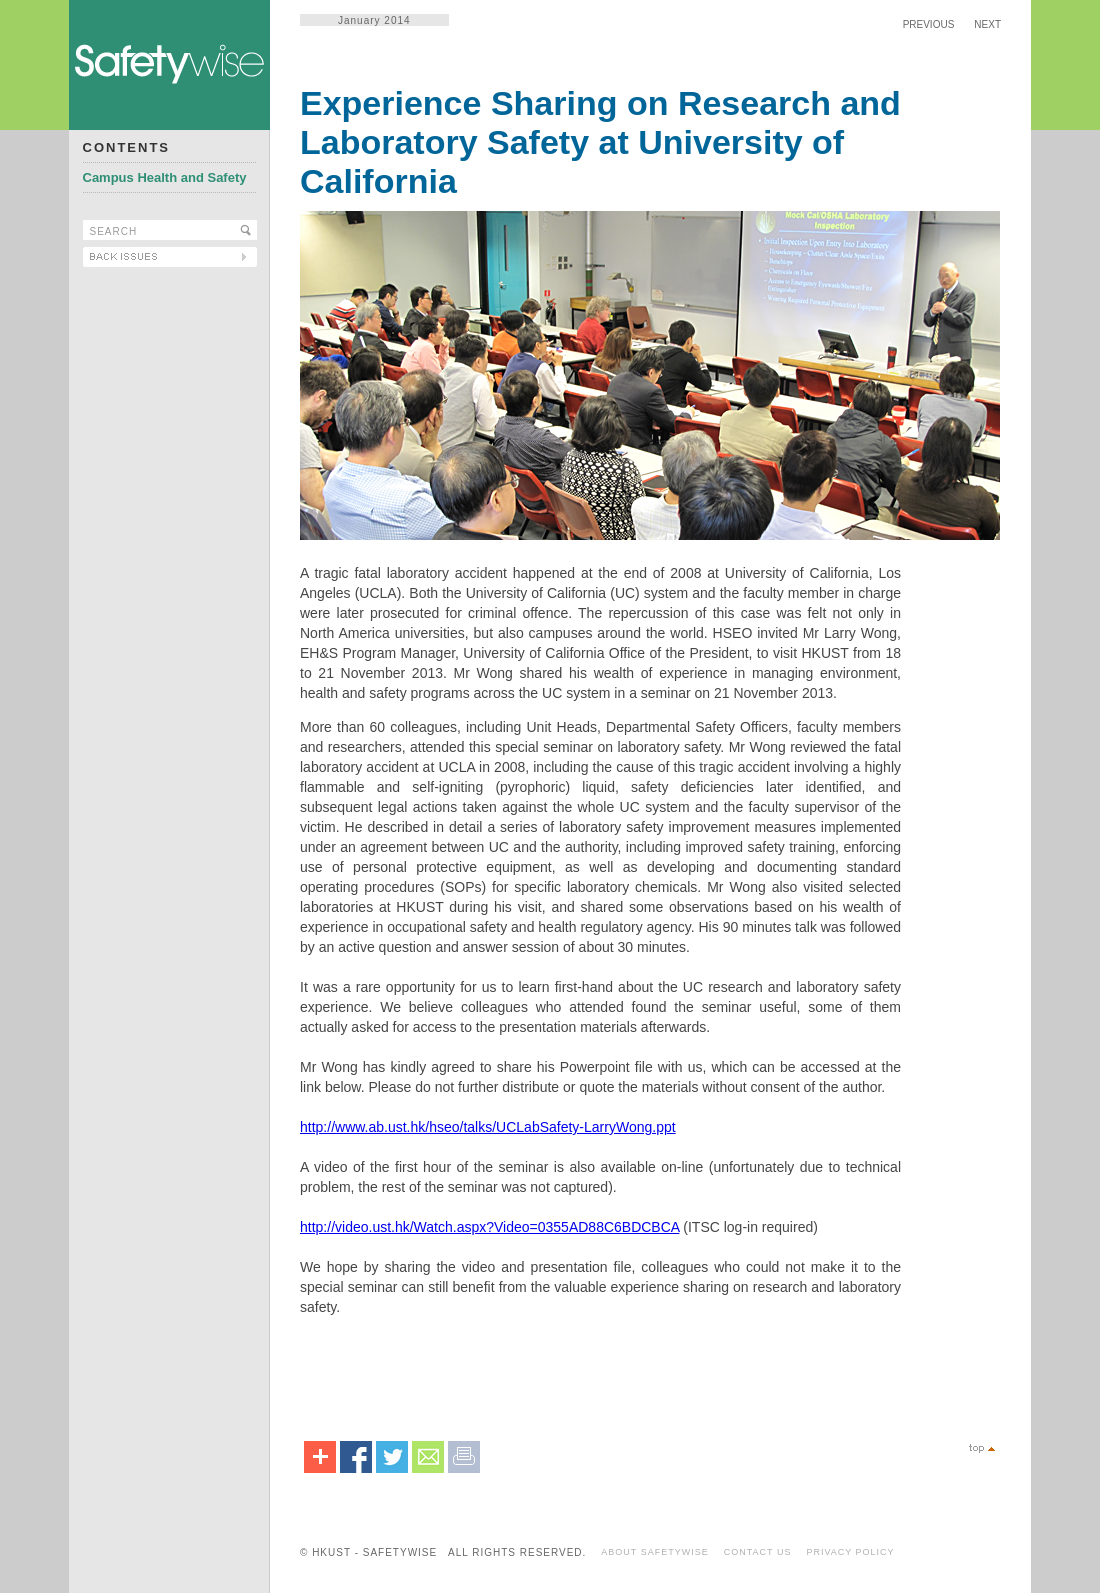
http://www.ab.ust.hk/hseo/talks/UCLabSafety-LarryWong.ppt (488, 1127)
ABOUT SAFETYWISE (654, 1552)
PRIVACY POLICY (850, 1552)
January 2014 (374, 20)
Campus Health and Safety (165, 177)
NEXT (987, 24)
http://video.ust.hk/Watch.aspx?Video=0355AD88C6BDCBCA (489, 1227)
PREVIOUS (929, 24)
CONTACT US (758, 1552)
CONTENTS (127, 147)
